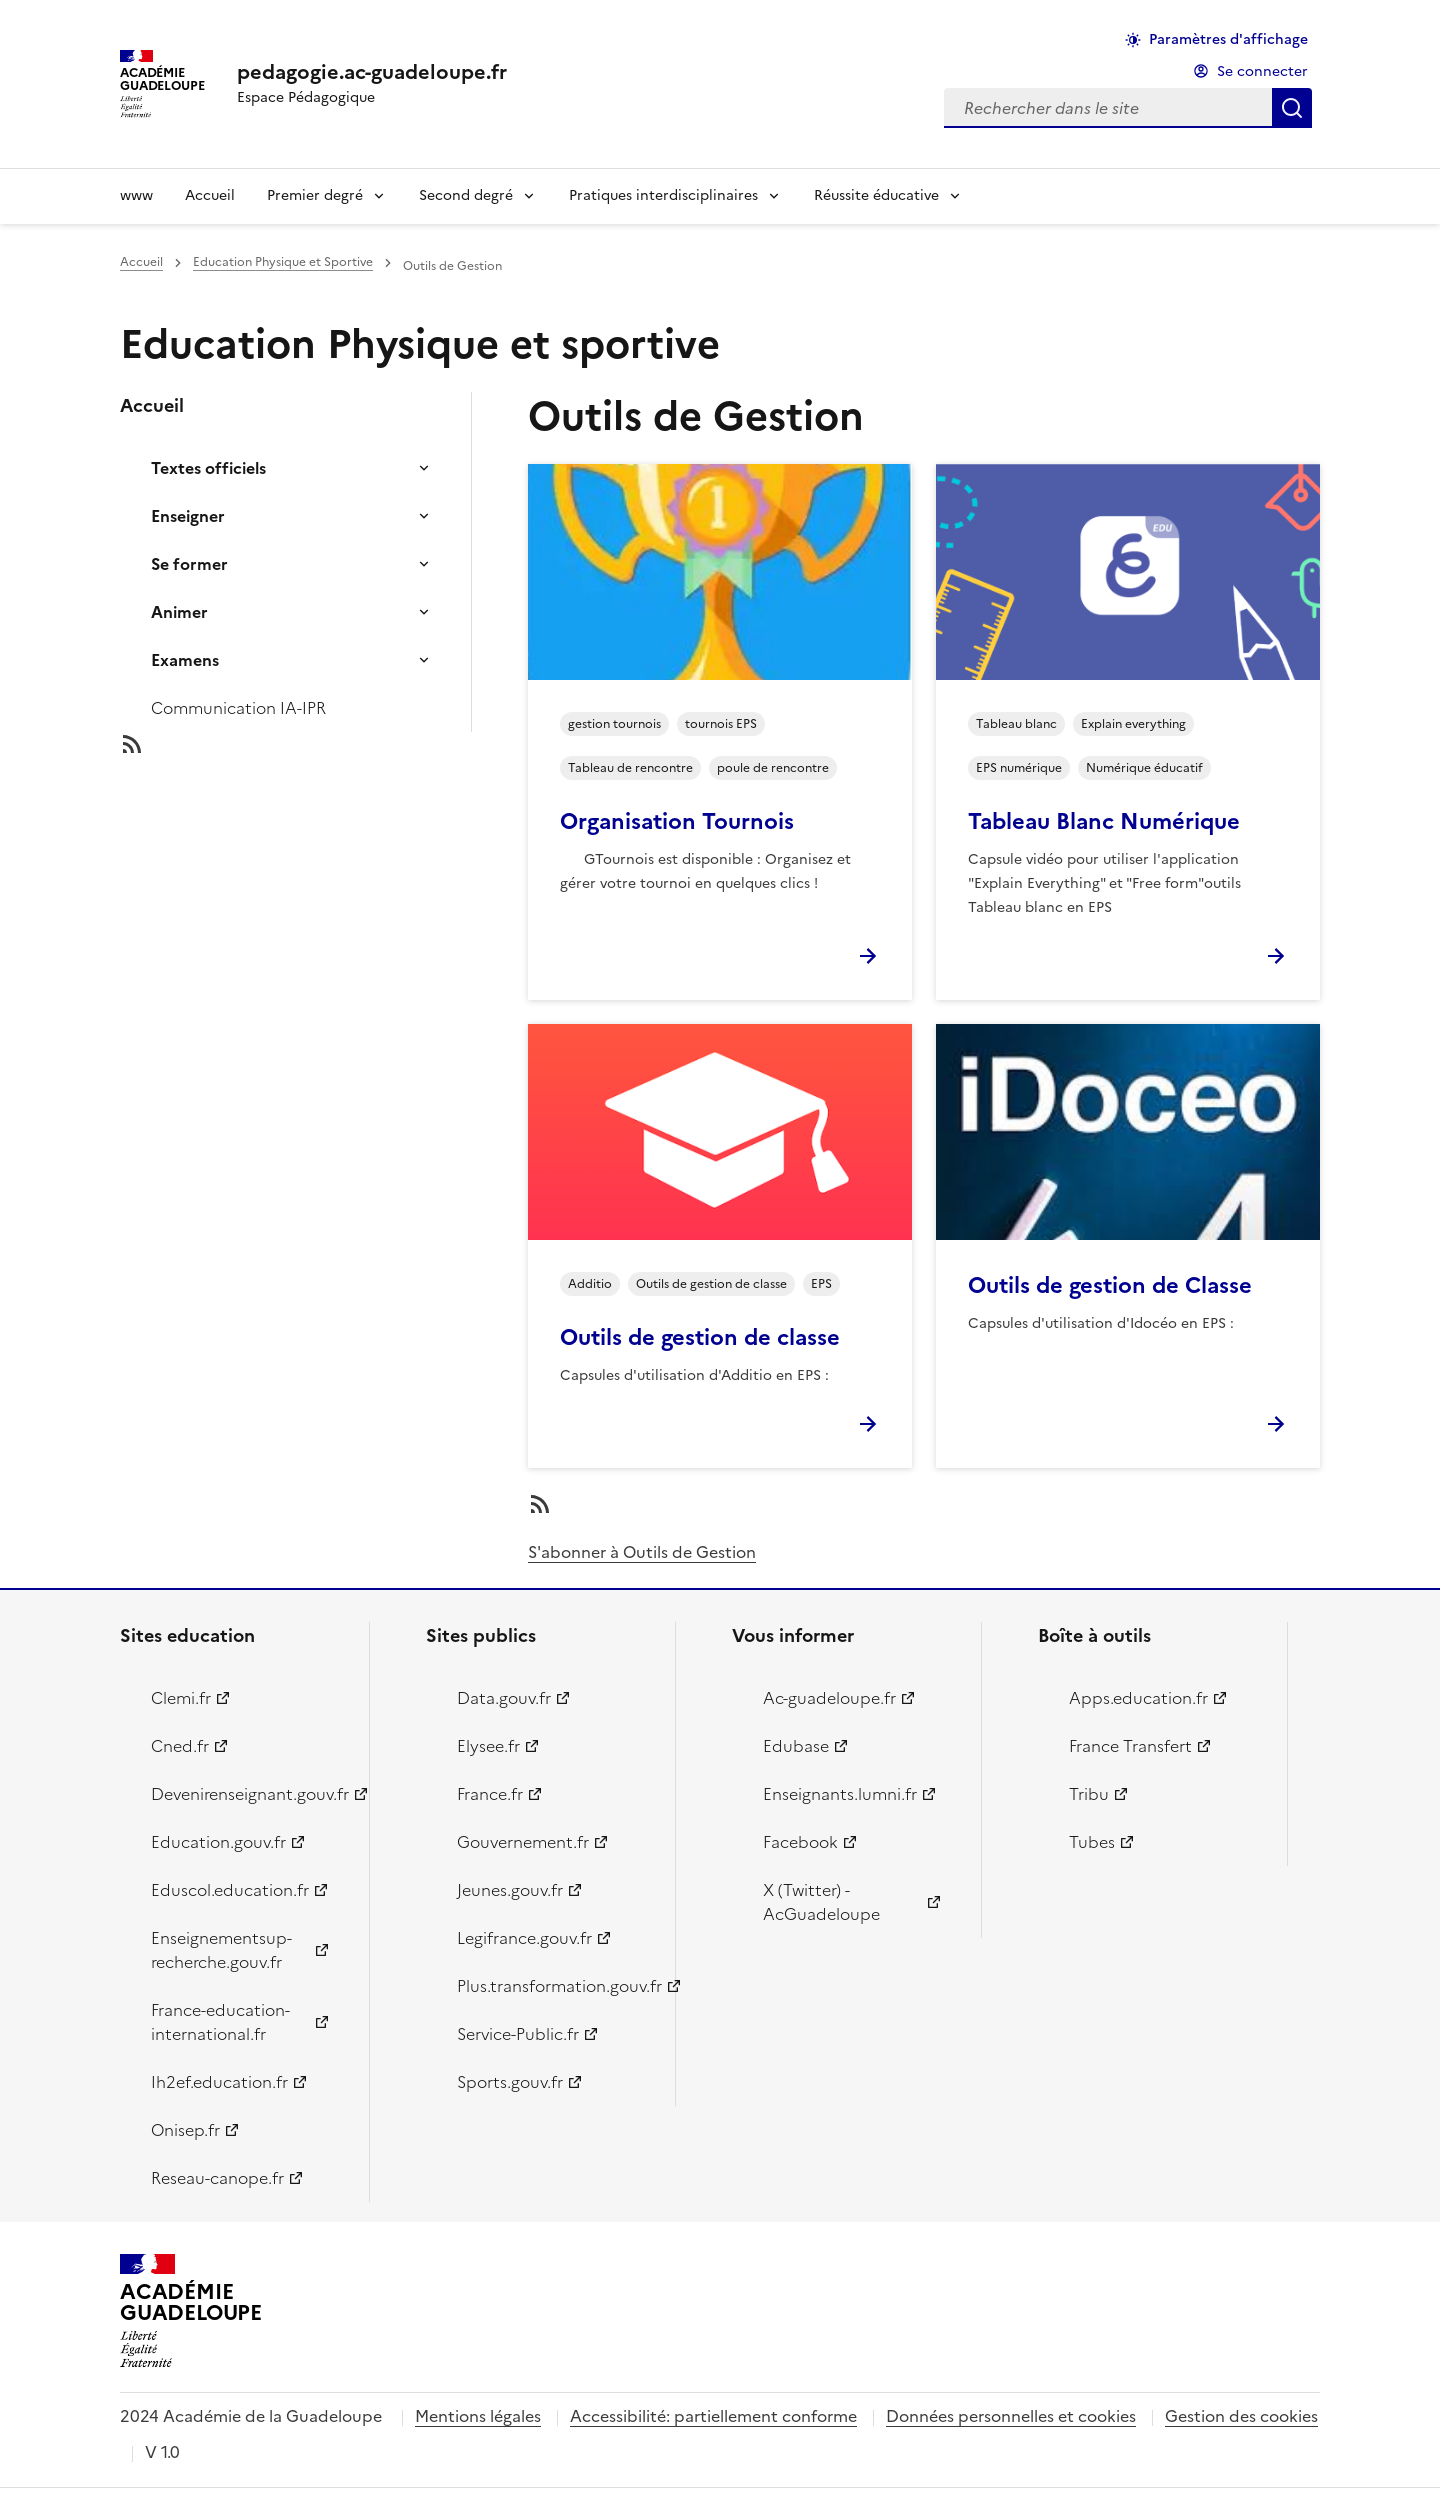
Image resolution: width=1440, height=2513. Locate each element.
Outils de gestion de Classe (1110, 1285)
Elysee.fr (488, 1746)
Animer (179, 612)
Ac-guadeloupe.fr (829, 1698)
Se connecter (1262, 71)
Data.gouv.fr (504, 1698)
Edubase (796, 1746)
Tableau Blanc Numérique (1104, 821)
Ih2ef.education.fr (219, 2082)
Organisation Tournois (677, 821)
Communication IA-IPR (238, 708)
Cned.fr (180, 1746)
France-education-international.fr (220, 2022)
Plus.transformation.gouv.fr (554, 1986)
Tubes (1092, 1842)
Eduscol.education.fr (230, 1890)
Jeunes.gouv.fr (510, 1890)
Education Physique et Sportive (283, 262)
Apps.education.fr (1138, 1698)
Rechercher (1292, 108)
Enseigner (188, 516)
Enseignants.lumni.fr (840, 1794)
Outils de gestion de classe (700, 1337)
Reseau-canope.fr (217, 2178)
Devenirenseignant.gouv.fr (248, 1794)
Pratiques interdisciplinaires (663, 195)
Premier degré (315, 195)
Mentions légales (478, 2416)
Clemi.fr (181, 1698)
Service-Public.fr (518, 2034)
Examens (185, 660)
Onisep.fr (185, 2130)
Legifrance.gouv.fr (524, 1938)
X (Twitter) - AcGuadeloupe (821, 1902)
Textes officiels (208, 468)
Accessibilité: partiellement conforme (713, 2416)
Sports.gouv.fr (510, 2082)
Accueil (210, 195)
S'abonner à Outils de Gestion (642, 1552)
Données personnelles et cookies (1011, 2416)
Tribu (1089, 1794)
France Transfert (1130, 1746)
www (136, 195)
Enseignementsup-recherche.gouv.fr (221, 1950)
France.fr (490, 1794)
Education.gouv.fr (218, 1842)
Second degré (466, 195)
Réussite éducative (876, 195)
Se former (189, 564)
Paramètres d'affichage (1228, 39)
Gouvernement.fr (523, 1842)
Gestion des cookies (1241, 2416)
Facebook (800, 1842)
